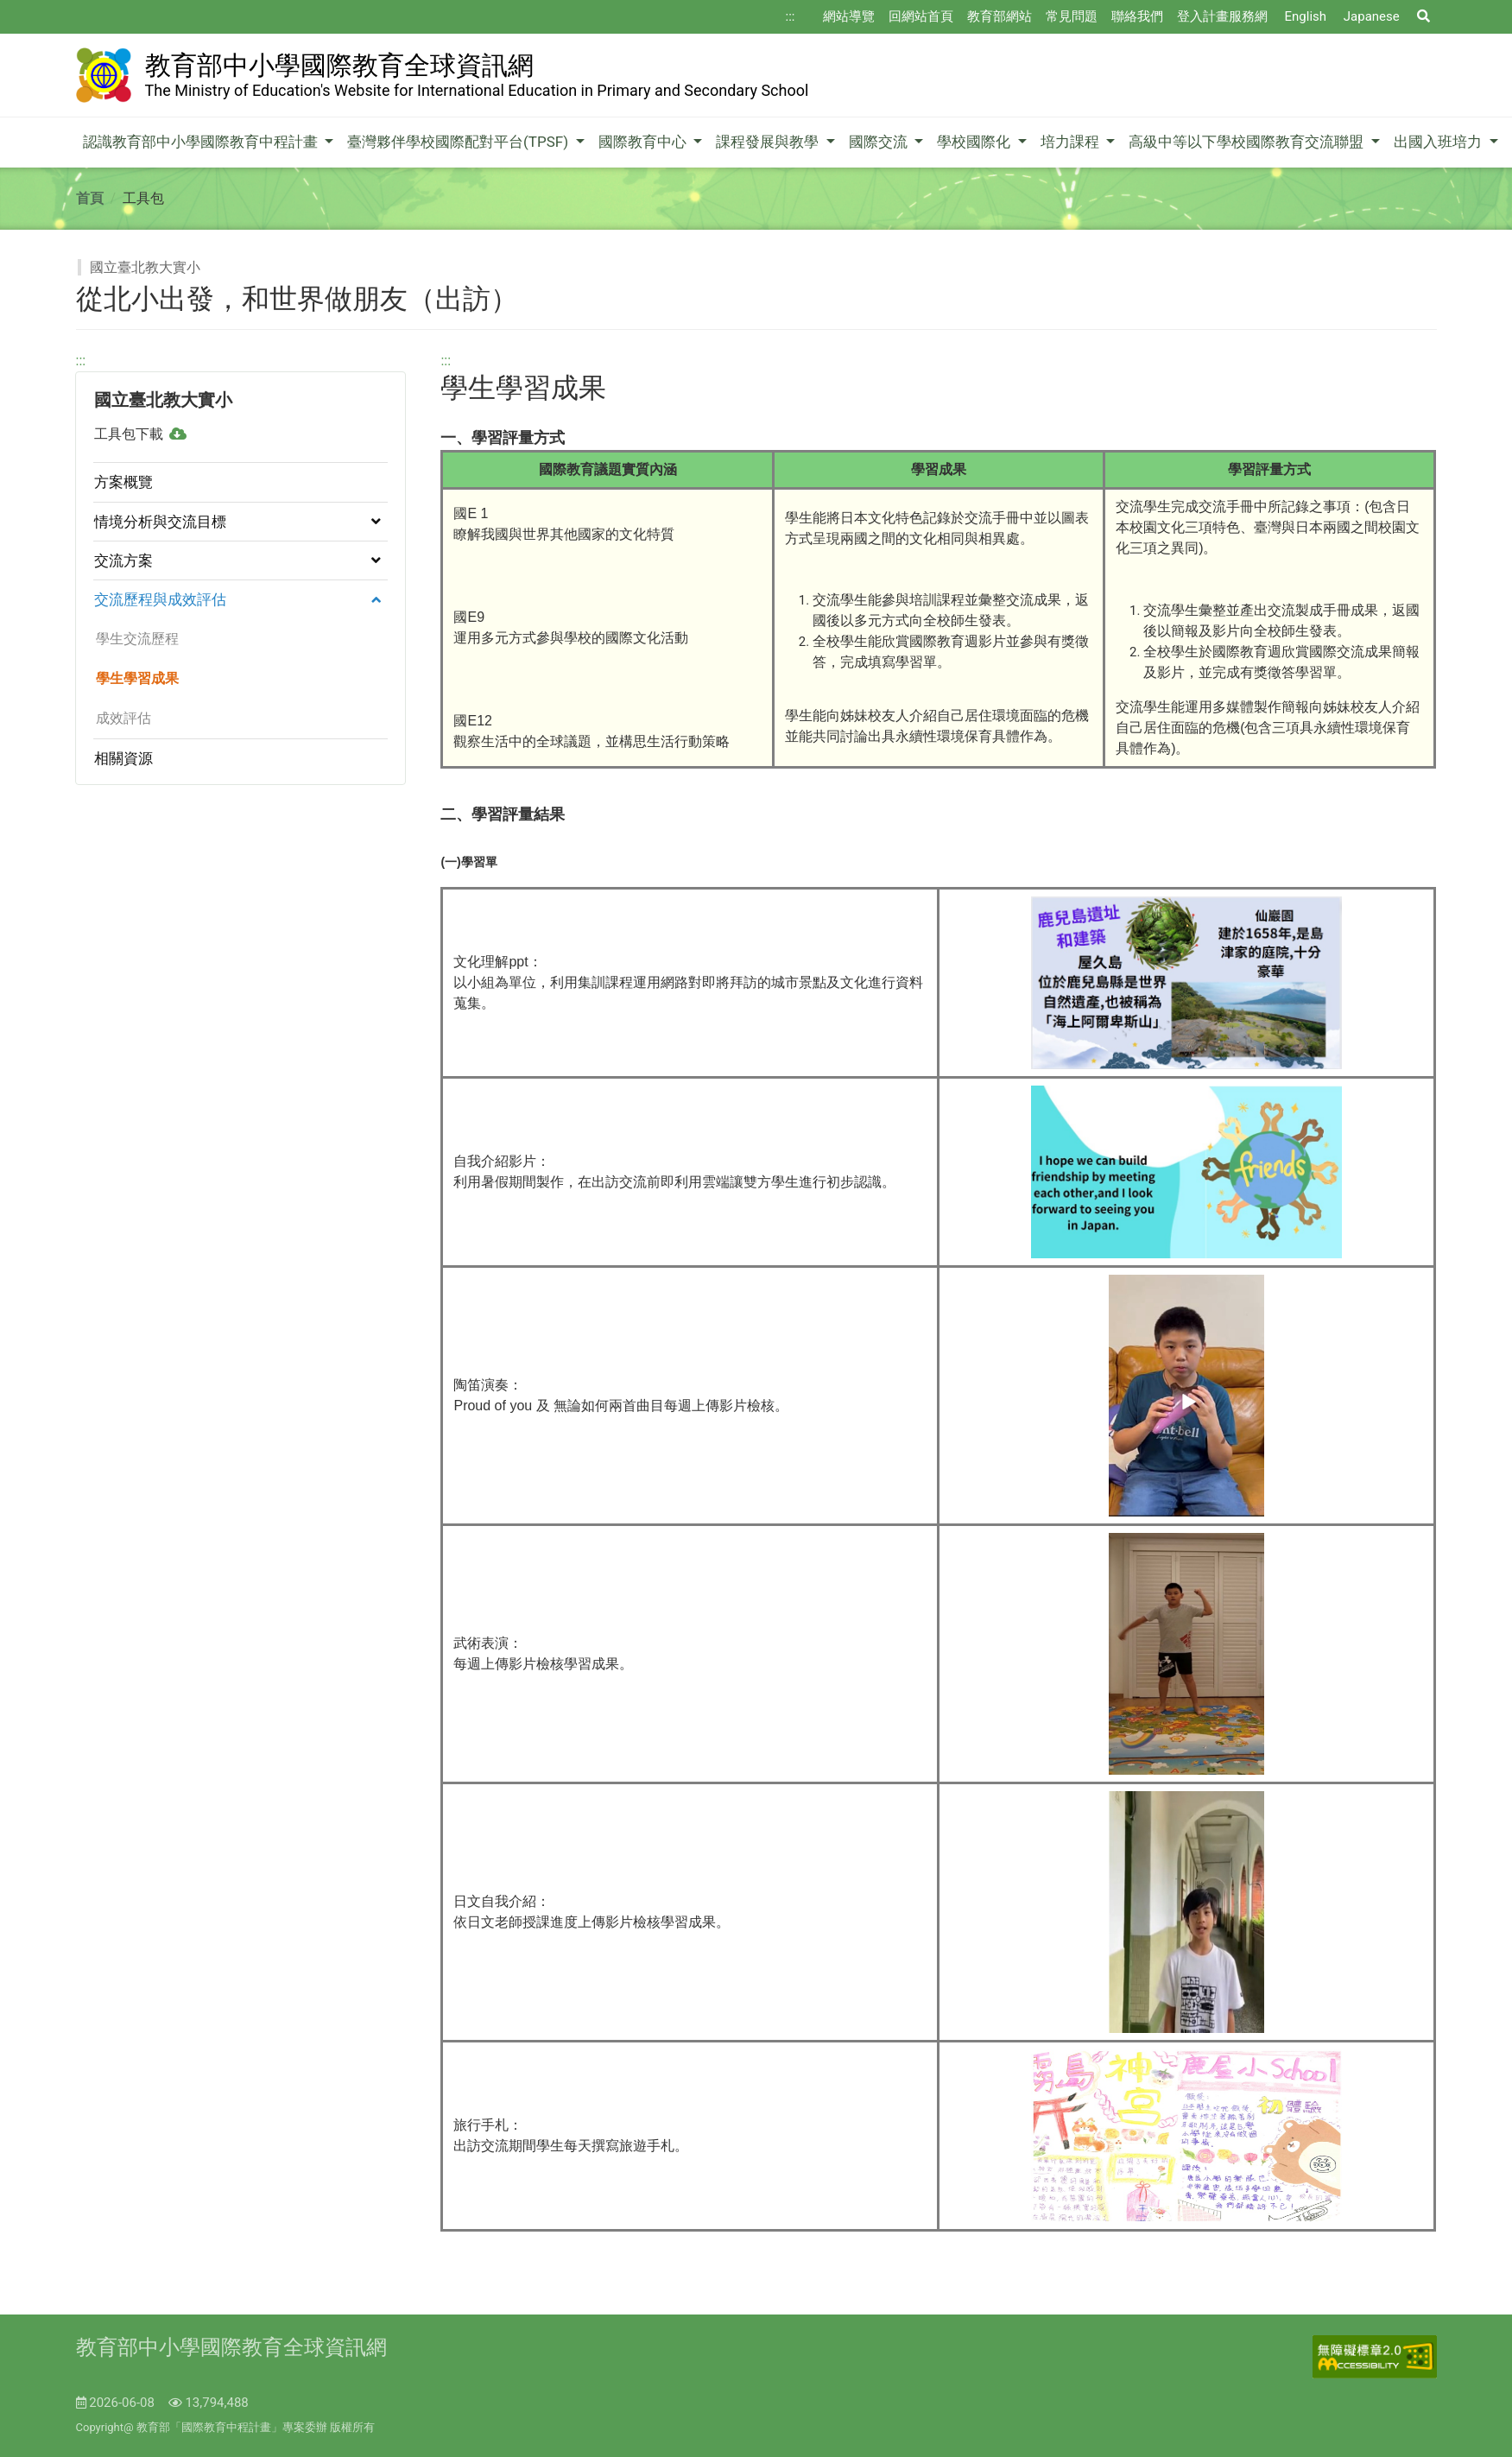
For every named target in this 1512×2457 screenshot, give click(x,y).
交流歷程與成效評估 (160, 599)
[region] (241, 568)
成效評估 (121, 718)
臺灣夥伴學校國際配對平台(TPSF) (459, 141)
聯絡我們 (1137, 16)
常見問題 (1072, 16)
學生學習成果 (135, 678)
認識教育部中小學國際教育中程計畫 (202, 141)
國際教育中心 (644, 141)
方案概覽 (123, 482)
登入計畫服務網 (1222, 16)
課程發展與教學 (769, 141)
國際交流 (880, 141)
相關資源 (123, 758)
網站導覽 (849, 16)
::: (790, 16)
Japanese (1372, 16)
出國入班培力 (1439, 141)
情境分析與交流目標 (160, 521)
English (1306, 16)
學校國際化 (975, 141)
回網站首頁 (921, 16)
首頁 (90, 198)
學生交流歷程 (135, 638)
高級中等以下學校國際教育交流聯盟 (1248, 141)
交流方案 (123, 560)
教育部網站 (999, 16)
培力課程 (1072, 141)
